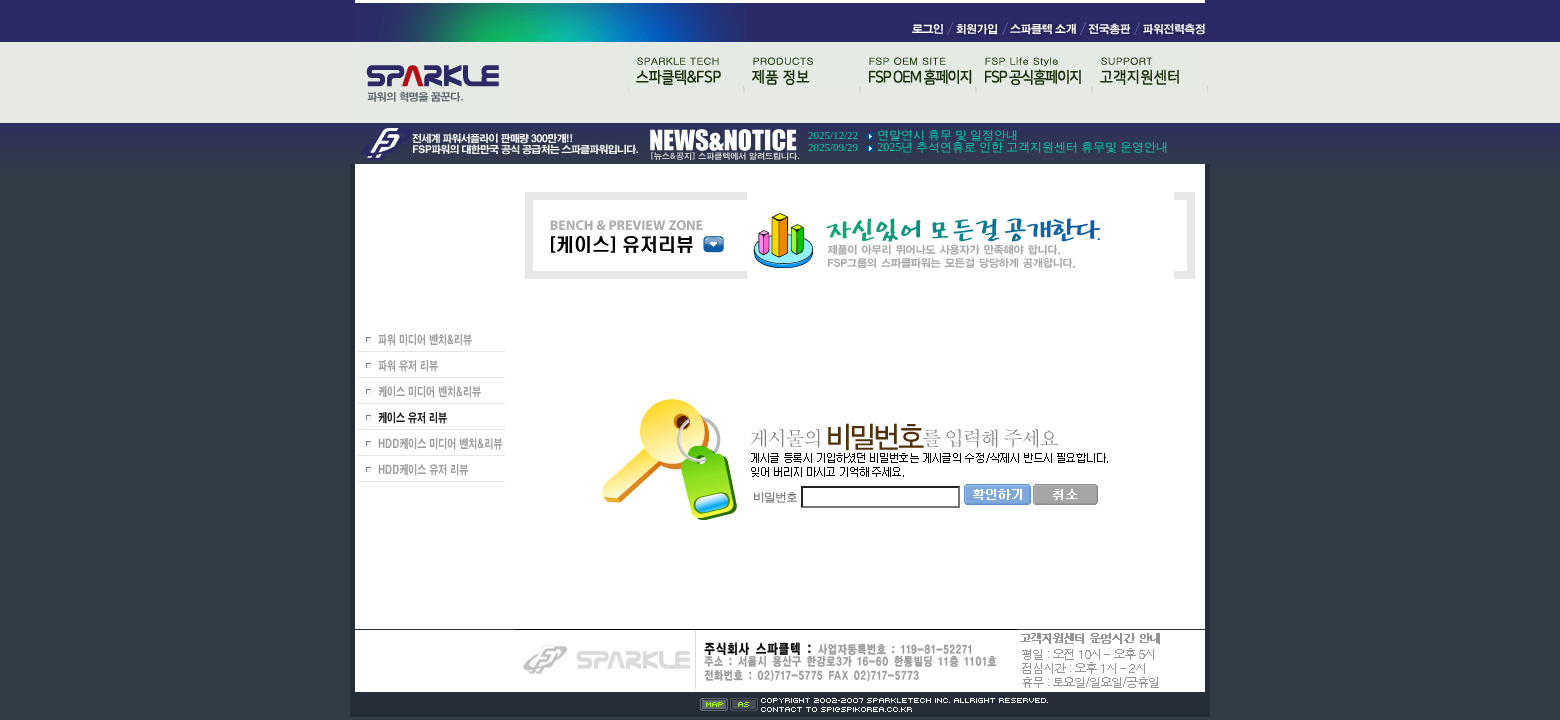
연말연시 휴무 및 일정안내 (947, 135)
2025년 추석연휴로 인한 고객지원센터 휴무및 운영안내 (1022, 147)
